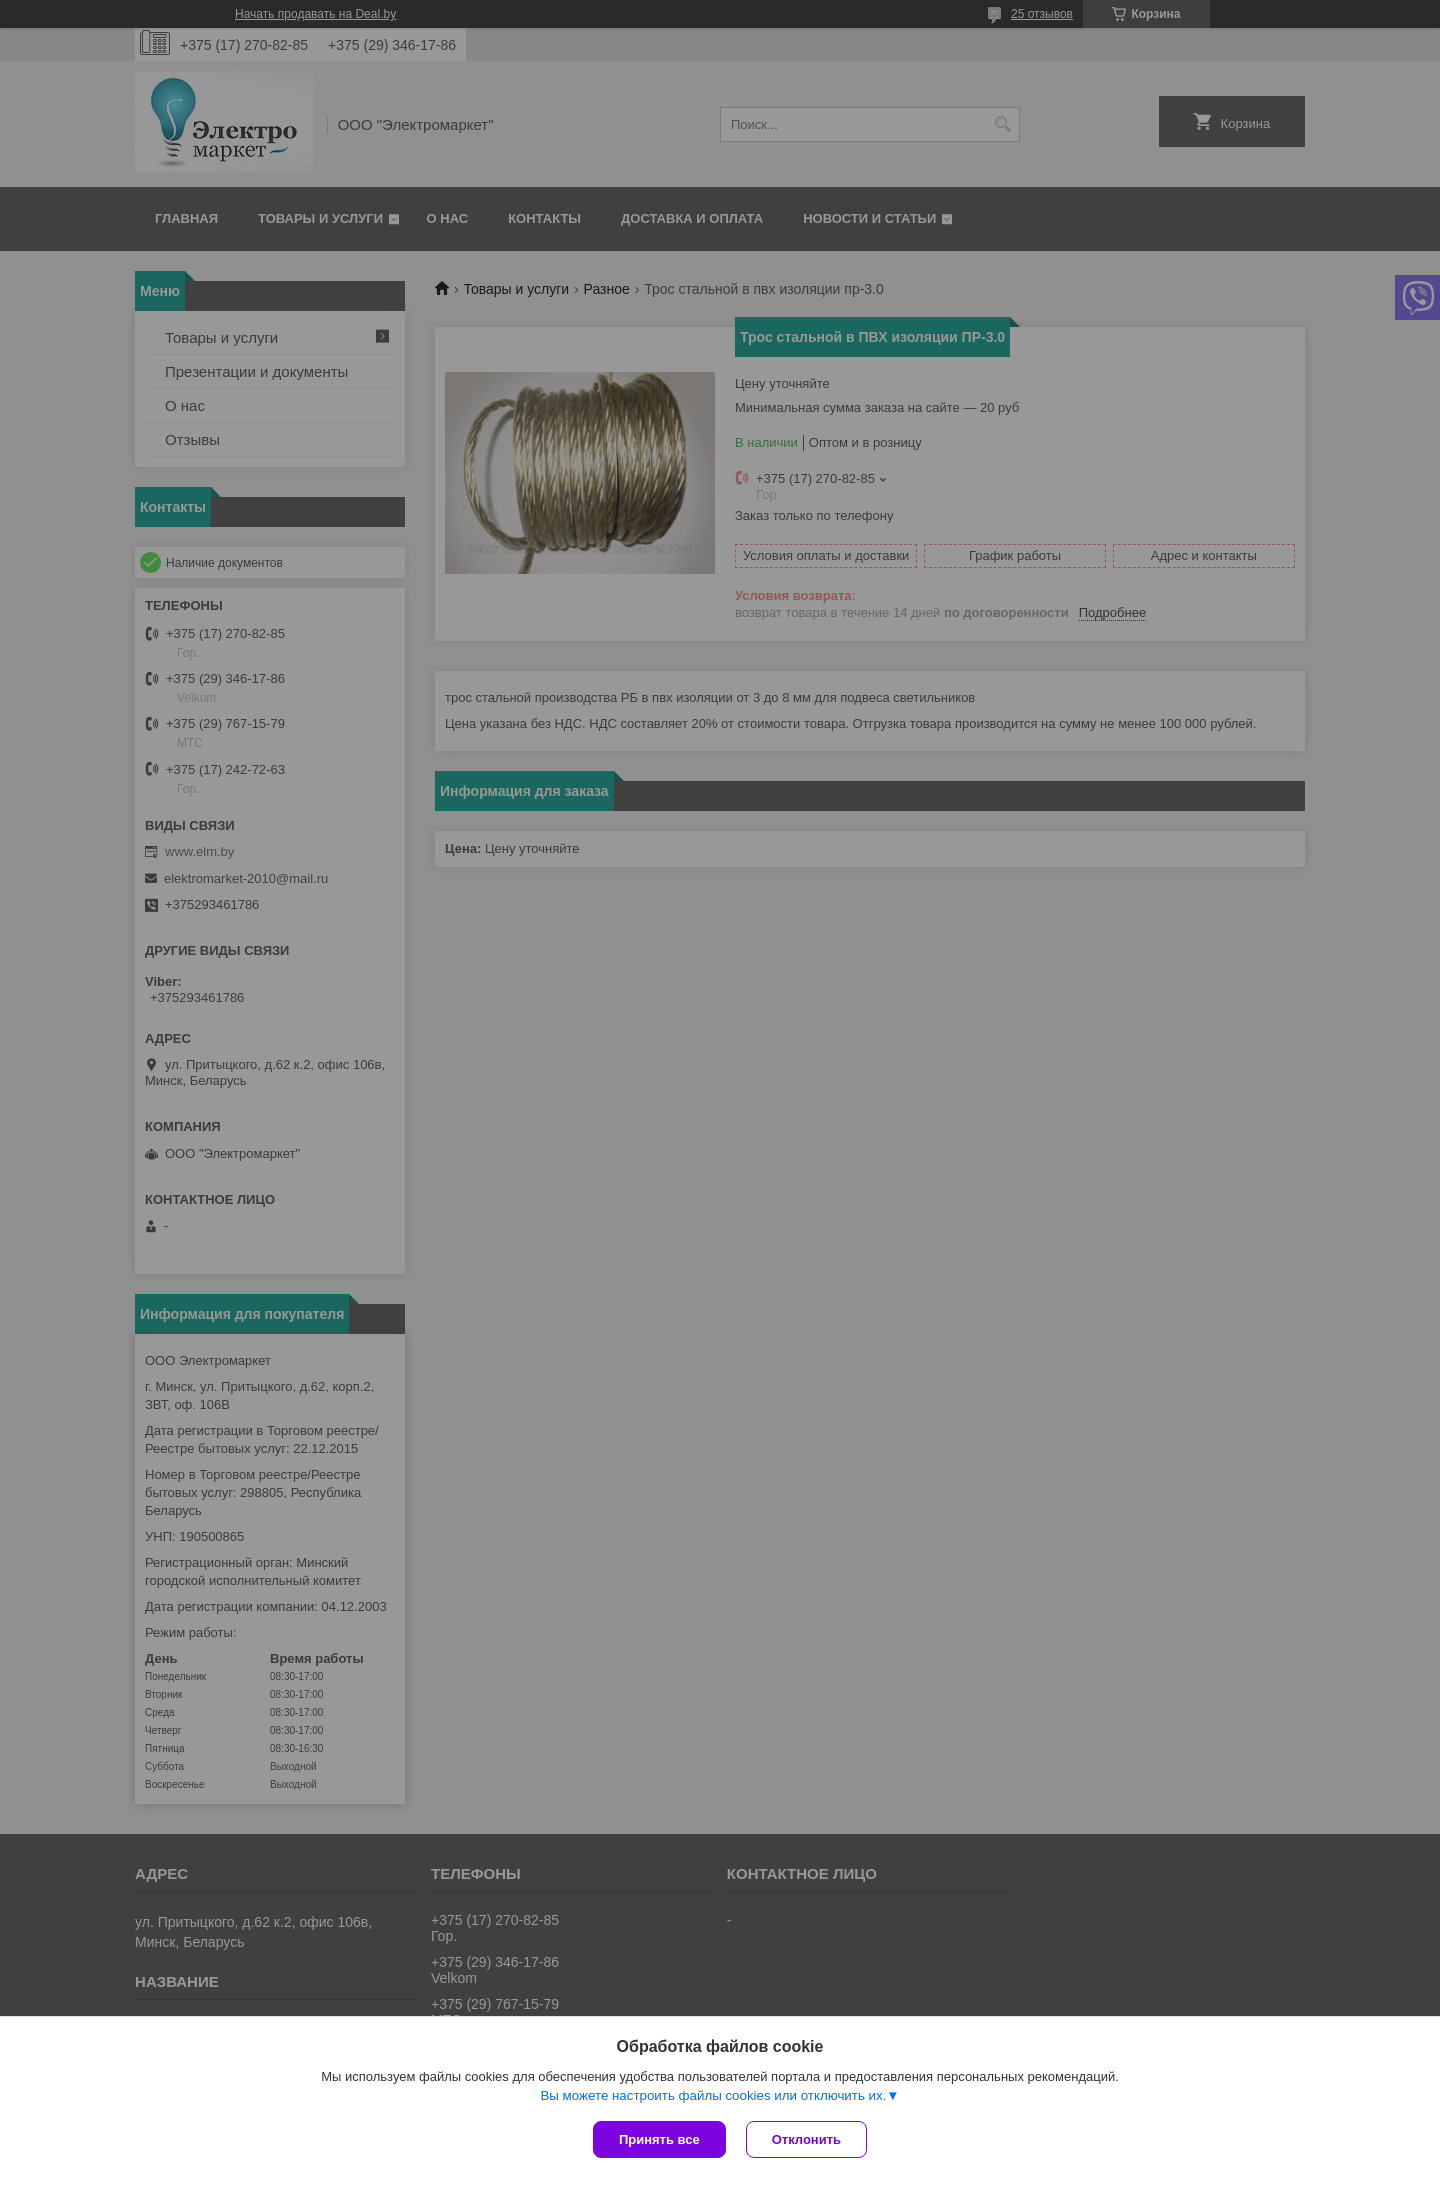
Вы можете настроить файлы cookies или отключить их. (713, 2095)
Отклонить (806, 2139)
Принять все (659, 2139)
